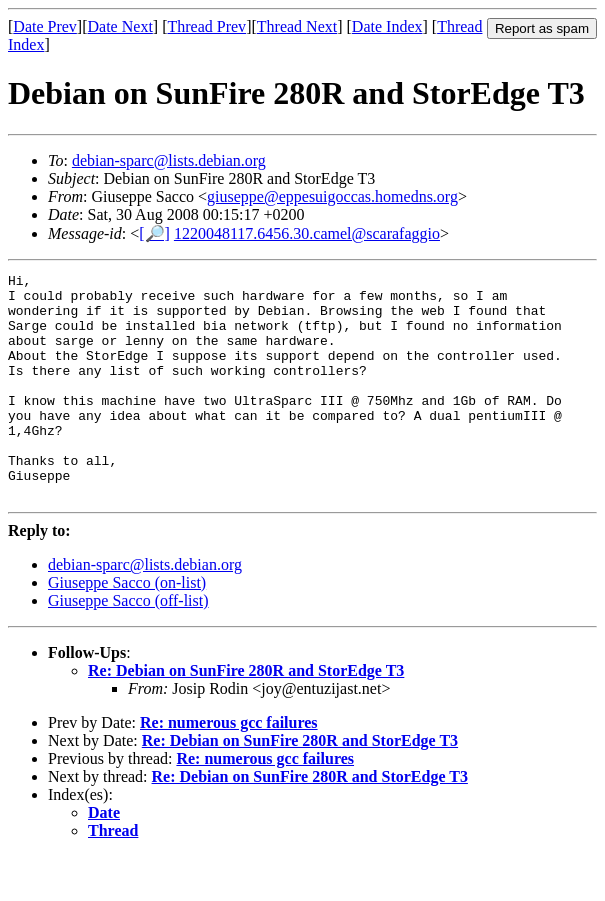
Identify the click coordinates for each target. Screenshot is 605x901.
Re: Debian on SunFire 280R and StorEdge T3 (246, 715)
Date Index (387, 26)
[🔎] (154, 233)
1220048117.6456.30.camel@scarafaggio (307, 233)
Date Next (120, 26)
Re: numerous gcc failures (229, 767)
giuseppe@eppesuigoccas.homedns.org (332, 196)
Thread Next (297, 26)
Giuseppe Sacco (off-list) (128, 645)
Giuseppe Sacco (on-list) (127, 627)
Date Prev (45, 26)
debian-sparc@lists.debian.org (169, 160)
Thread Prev (206, 26)
